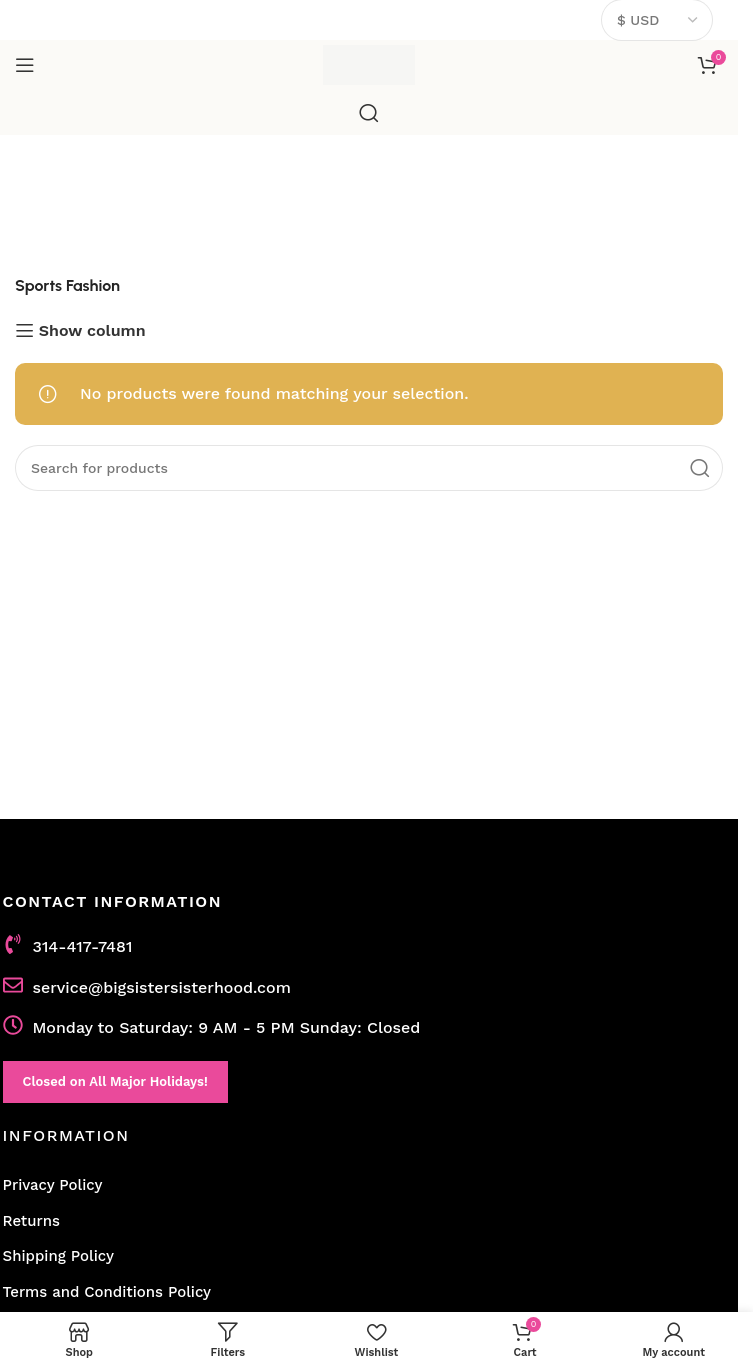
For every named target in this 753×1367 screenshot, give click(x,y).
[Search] (369, 113)
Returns (31, 1221)
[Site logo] (369, 63)
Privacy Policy (53, 1185)
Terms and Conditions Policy (107, 1292)
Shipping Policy (58, 1256)
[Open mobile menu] (25, 65)
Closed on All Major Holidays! (115, 1081)
